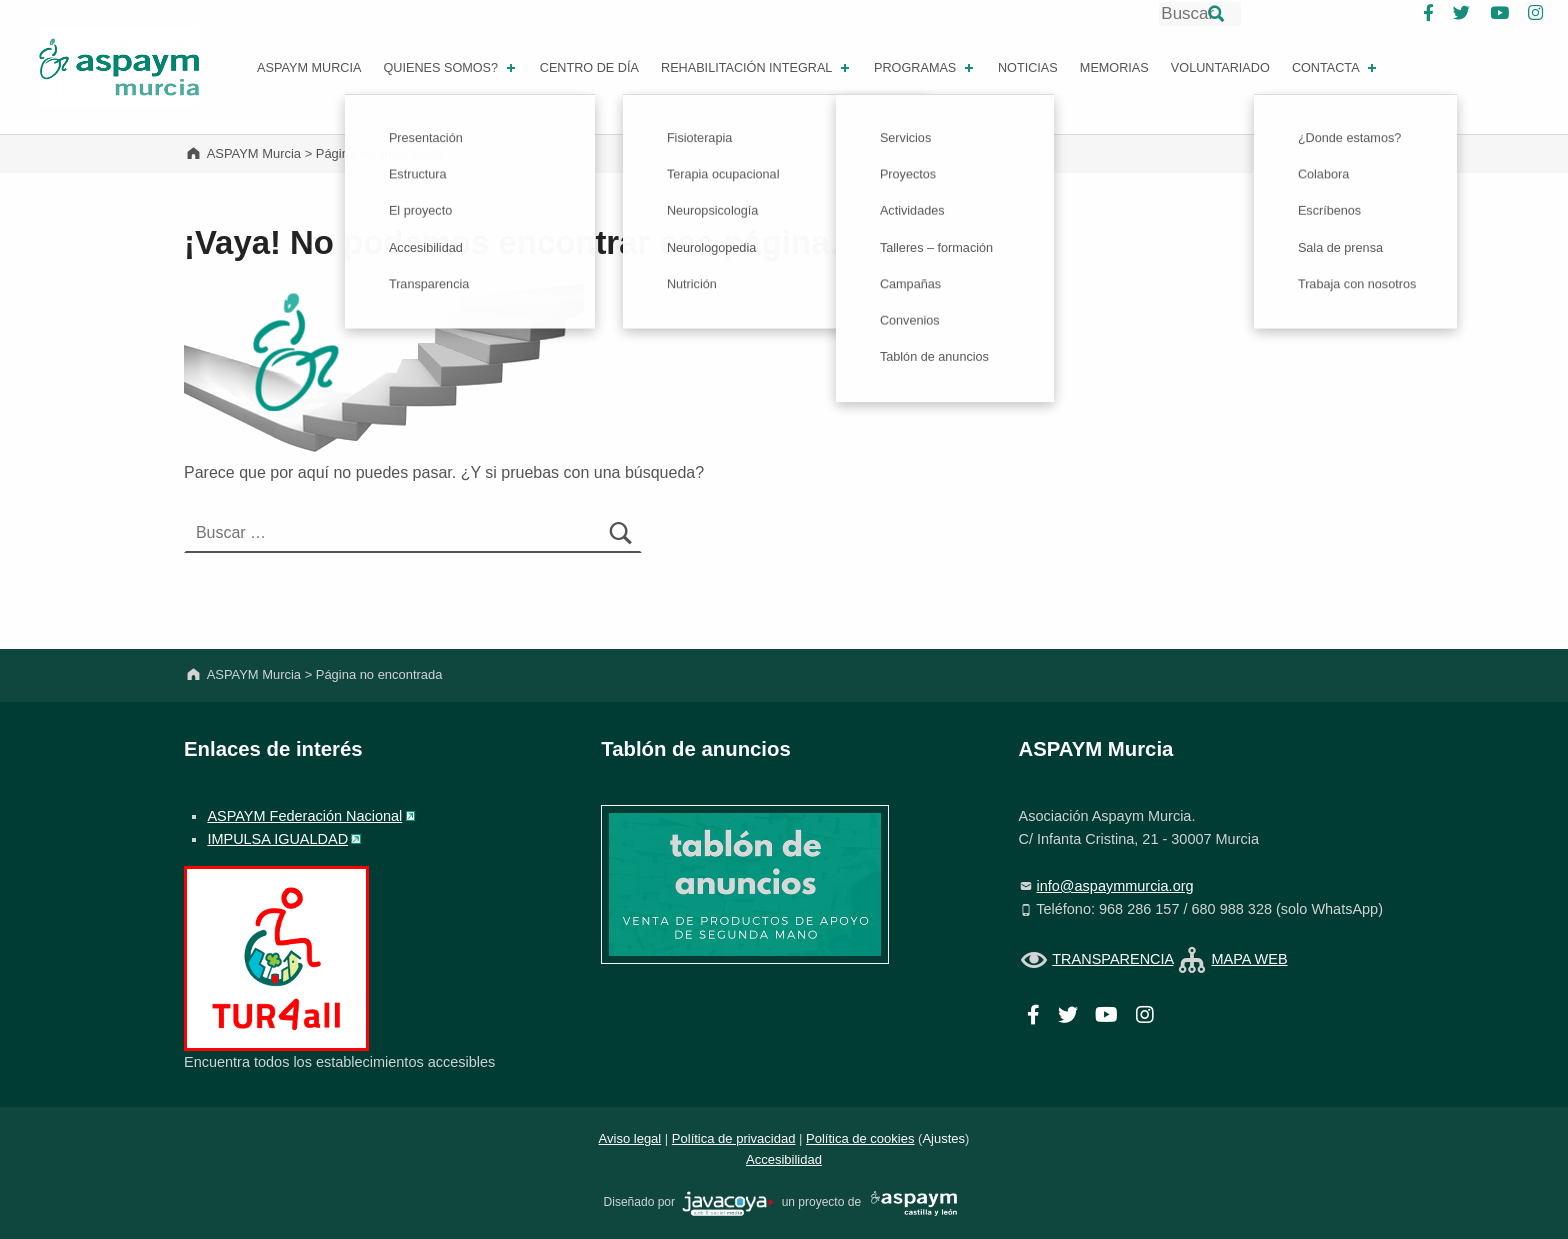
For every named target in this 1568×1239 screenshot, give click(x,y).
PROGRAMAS (925, 68)
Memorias (1114, 68)
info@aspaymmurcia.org (1115, 886)
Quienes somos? (450, 68)
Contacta (1336, 68)
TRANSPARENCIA (1112, 959)
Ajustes (943, 1138)
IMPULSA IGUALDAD (277, 839)
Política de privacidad (734, 1138)
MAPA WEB (1249, 959)
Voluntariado (1220, 68)
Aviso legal (630, 1138)
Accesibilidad (784, 1159)
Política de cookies (860, 1138)
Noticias (1028, 68)
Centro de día (589, 68)
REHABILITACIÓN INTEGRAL (757, 68)
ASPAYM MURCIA (309, 68)
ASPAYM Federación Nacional (304, 816)
